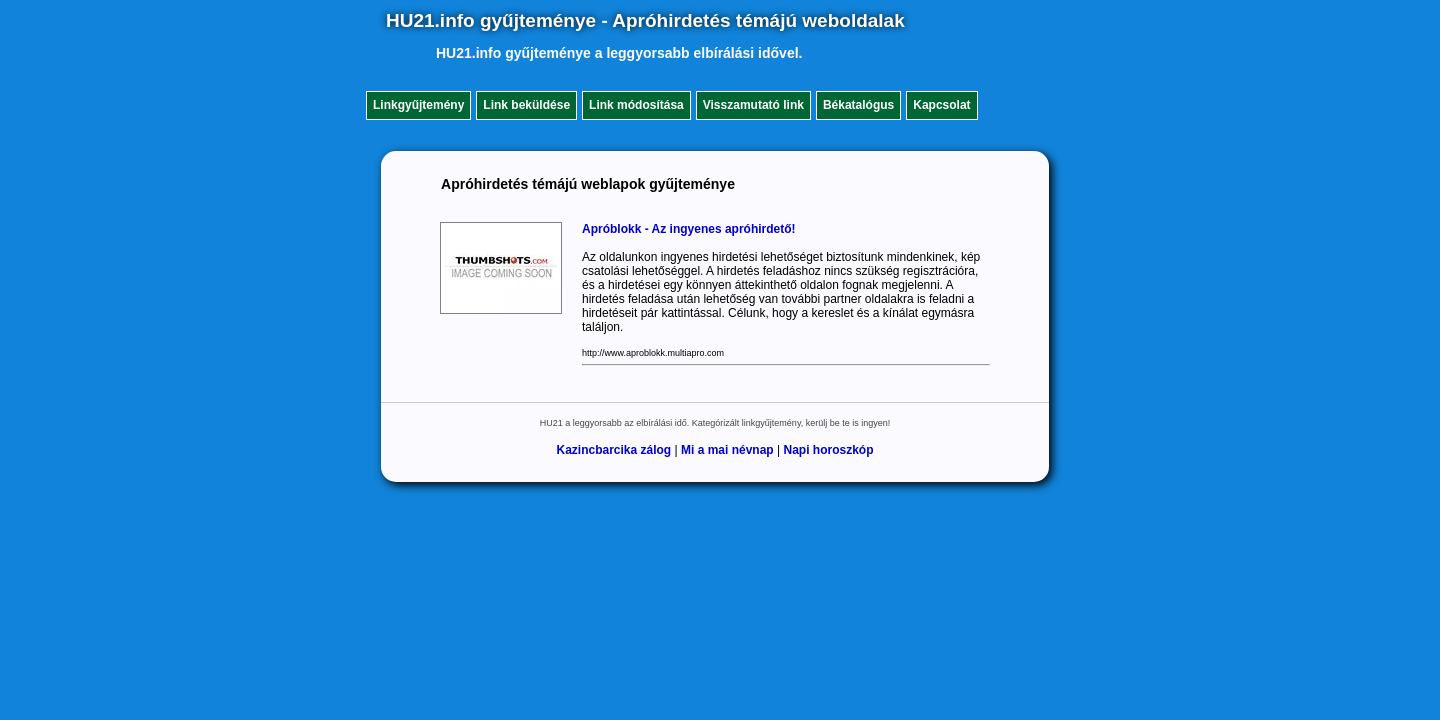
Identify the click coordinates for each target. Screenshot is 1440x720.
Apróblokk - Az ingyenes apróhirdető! (689, 229)
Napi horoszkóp (829, 450)
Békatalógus (858, 105)
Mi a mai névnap (727, 450)
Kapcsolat (941, 105)
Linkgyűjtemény (418, 105)
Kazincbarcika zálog (613, 450)
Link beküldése (526, 105)
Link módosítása (636, 105)
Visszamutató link (753, 105)
